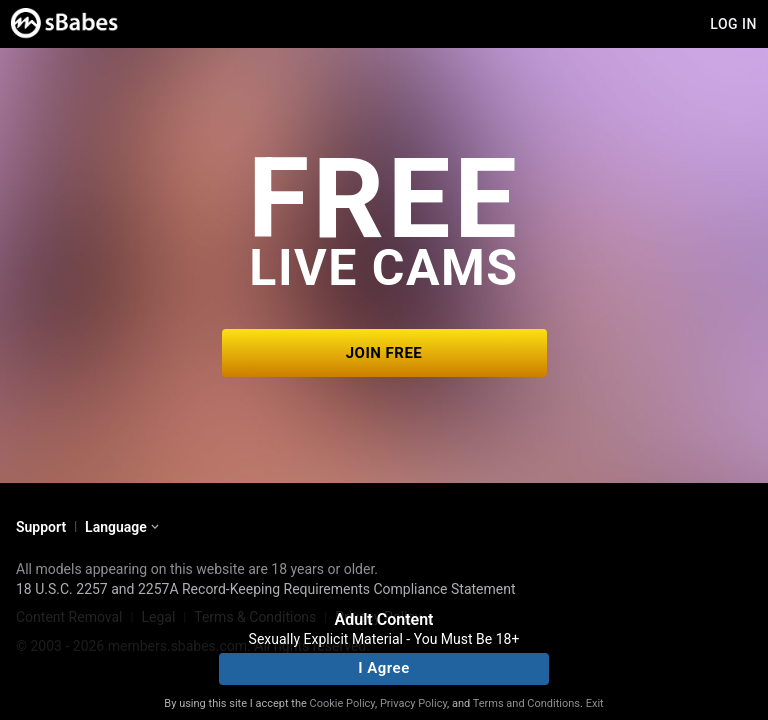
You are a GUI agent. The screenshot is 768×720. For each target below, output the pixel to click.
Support (41, 527)
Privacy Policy (413, 703)
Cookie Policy (342, 703)
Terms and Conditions (526, 703)
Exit (595, 703)
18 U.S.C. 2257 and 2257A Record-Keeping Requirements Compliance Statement (266, 589)
